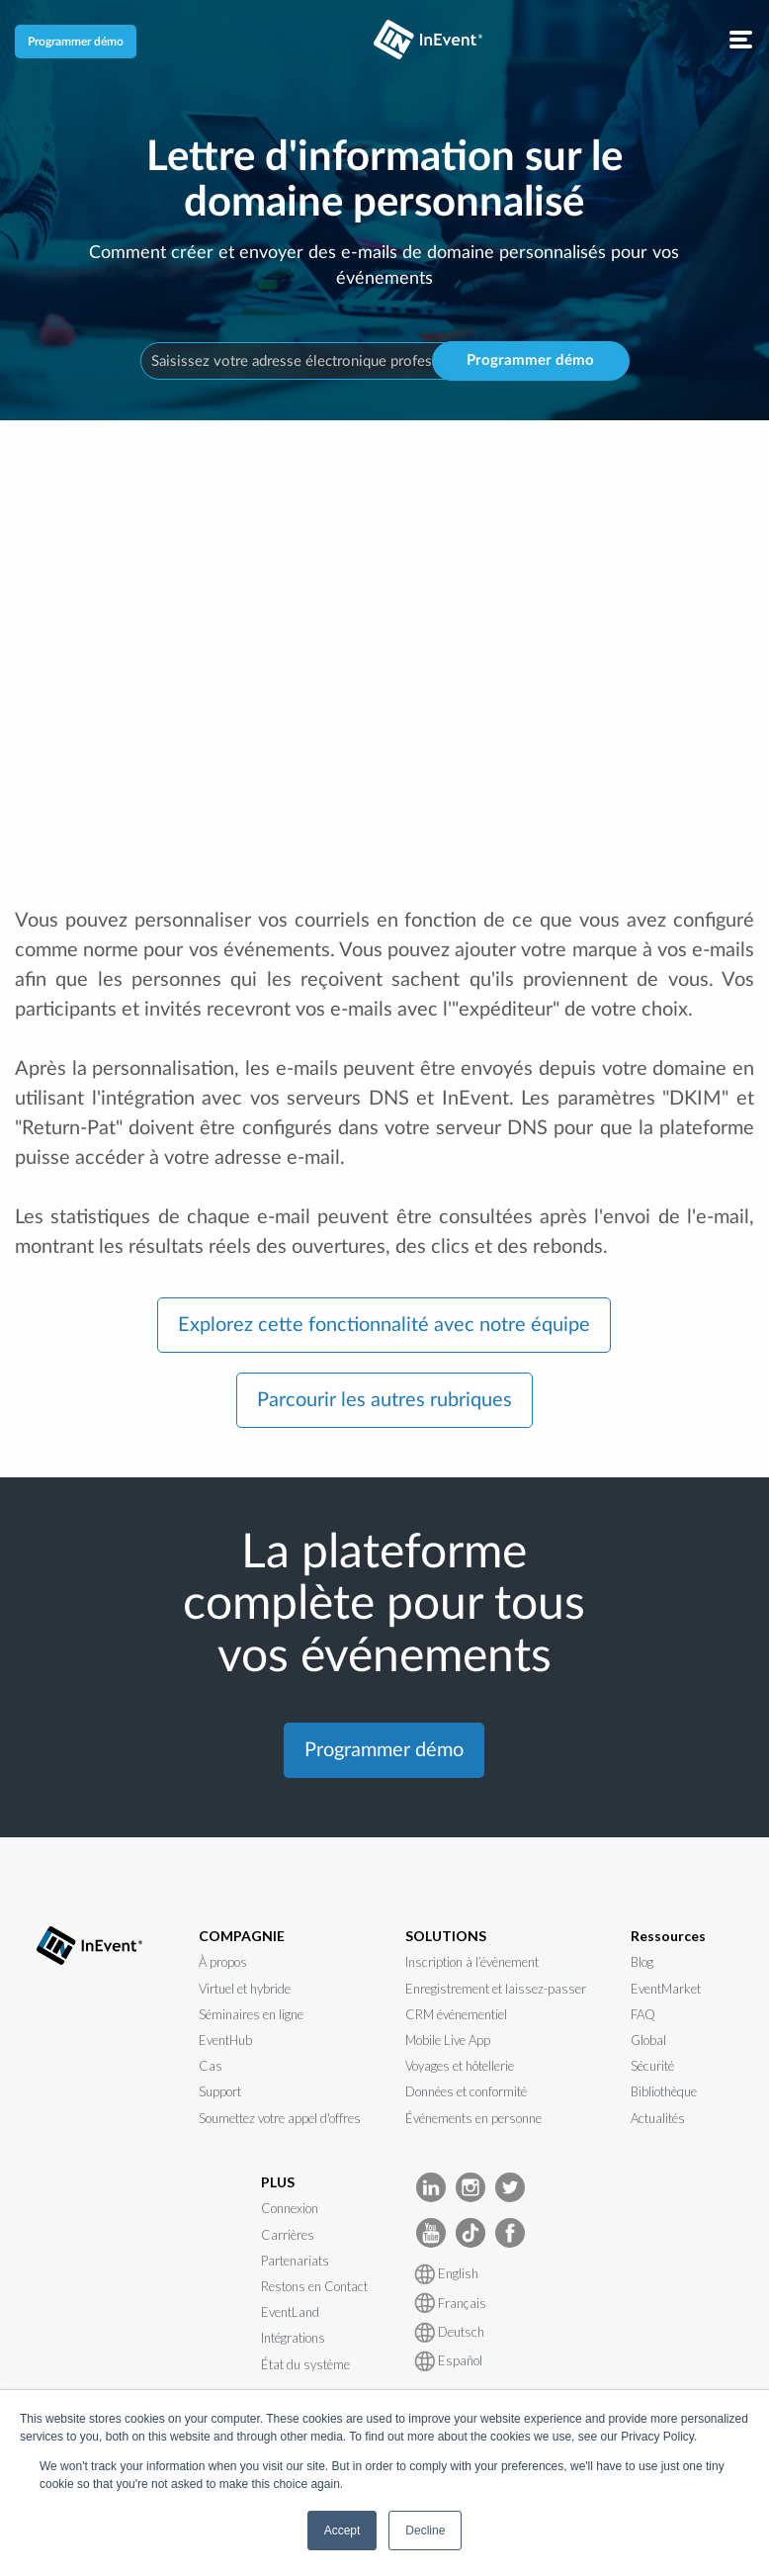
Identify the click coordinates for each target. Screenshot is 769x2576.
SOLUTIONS (445, 1935)
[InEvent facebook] (510, 2231)
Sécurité (652, 2066)
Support (220, 2091)
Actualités (658, 2118)
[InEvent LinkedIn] (431, 2185)
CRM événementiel (456, 2014)
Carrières (287, 2235)
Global (648, 2040)
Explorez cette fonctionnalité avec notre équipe (384, 1325)
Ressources (668, 1935)
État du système (305, 2364)
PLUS (278, 2182)
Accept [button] (342, 2530)
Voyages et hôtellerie (459, 2066)
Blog (642, 1962)
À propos (223, 1962)
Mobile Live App (447, 2040)
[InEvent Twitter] (510, 2185)
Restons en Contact (314, 2286)
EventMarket (666, 1989)
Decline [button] (425, 2530)
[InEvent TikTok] (470, 2231)
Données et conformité (466, 2091)
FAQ (643, 2014)
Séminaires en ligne (251, 2014)
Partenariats (295, 2260)
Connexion (289, 2208)
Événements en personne (473, 2118)
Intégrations (293, 2338)
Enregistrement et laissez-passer (495, 1989)
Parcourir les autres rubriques (384, 1400)
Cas (210, 2066)
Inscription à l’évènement (472, 1962)
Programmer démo (76, 41)
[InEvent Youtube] (431, 2231)
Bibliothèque (664, 2091)
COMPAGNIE (242, 1935)
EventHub (225, 2040)
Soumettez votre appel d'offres (280, 2118)
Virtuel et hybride (245, 1989)
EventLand (290, 2312)
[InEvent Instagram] (470, 2185)
